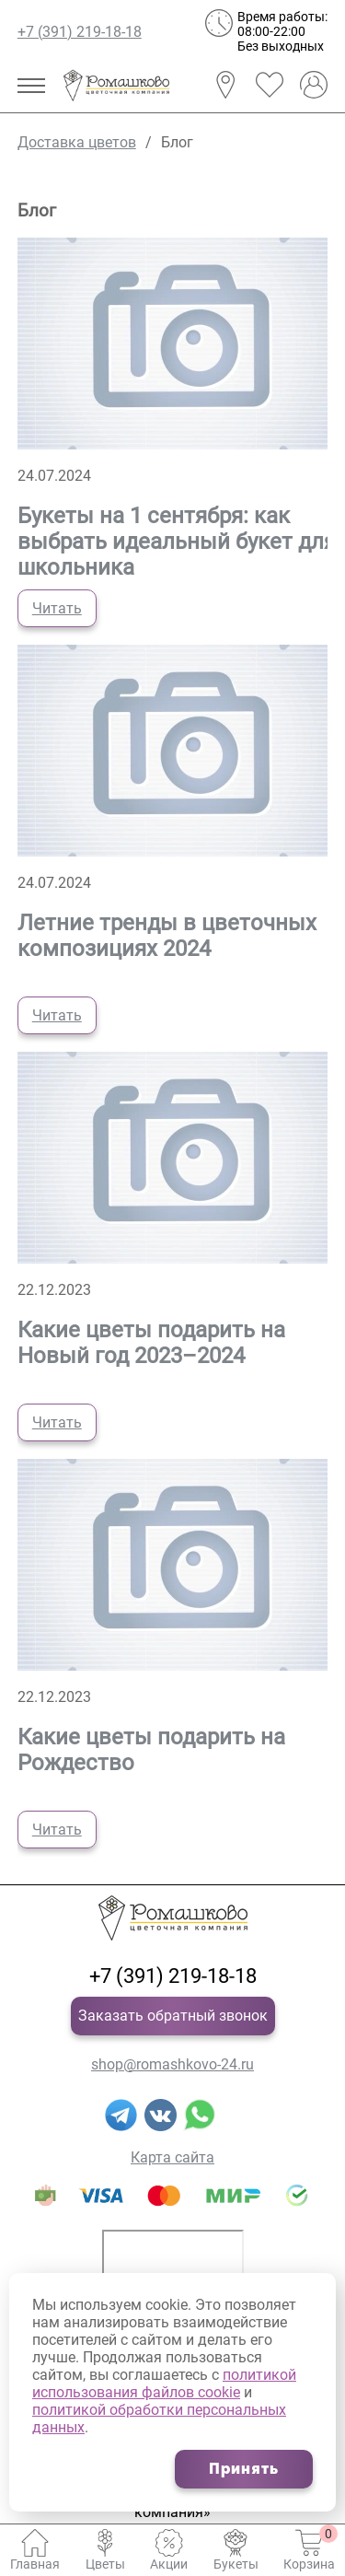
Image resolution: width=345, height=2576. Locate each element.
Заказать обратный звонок (173, 2015)
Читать (57, 608)
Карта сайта (172, 2157)
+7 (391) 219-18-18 (79, 32)
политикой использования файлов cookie (164, 2383)
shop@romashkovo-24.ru (172, 2064)
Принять (244, 2468)
